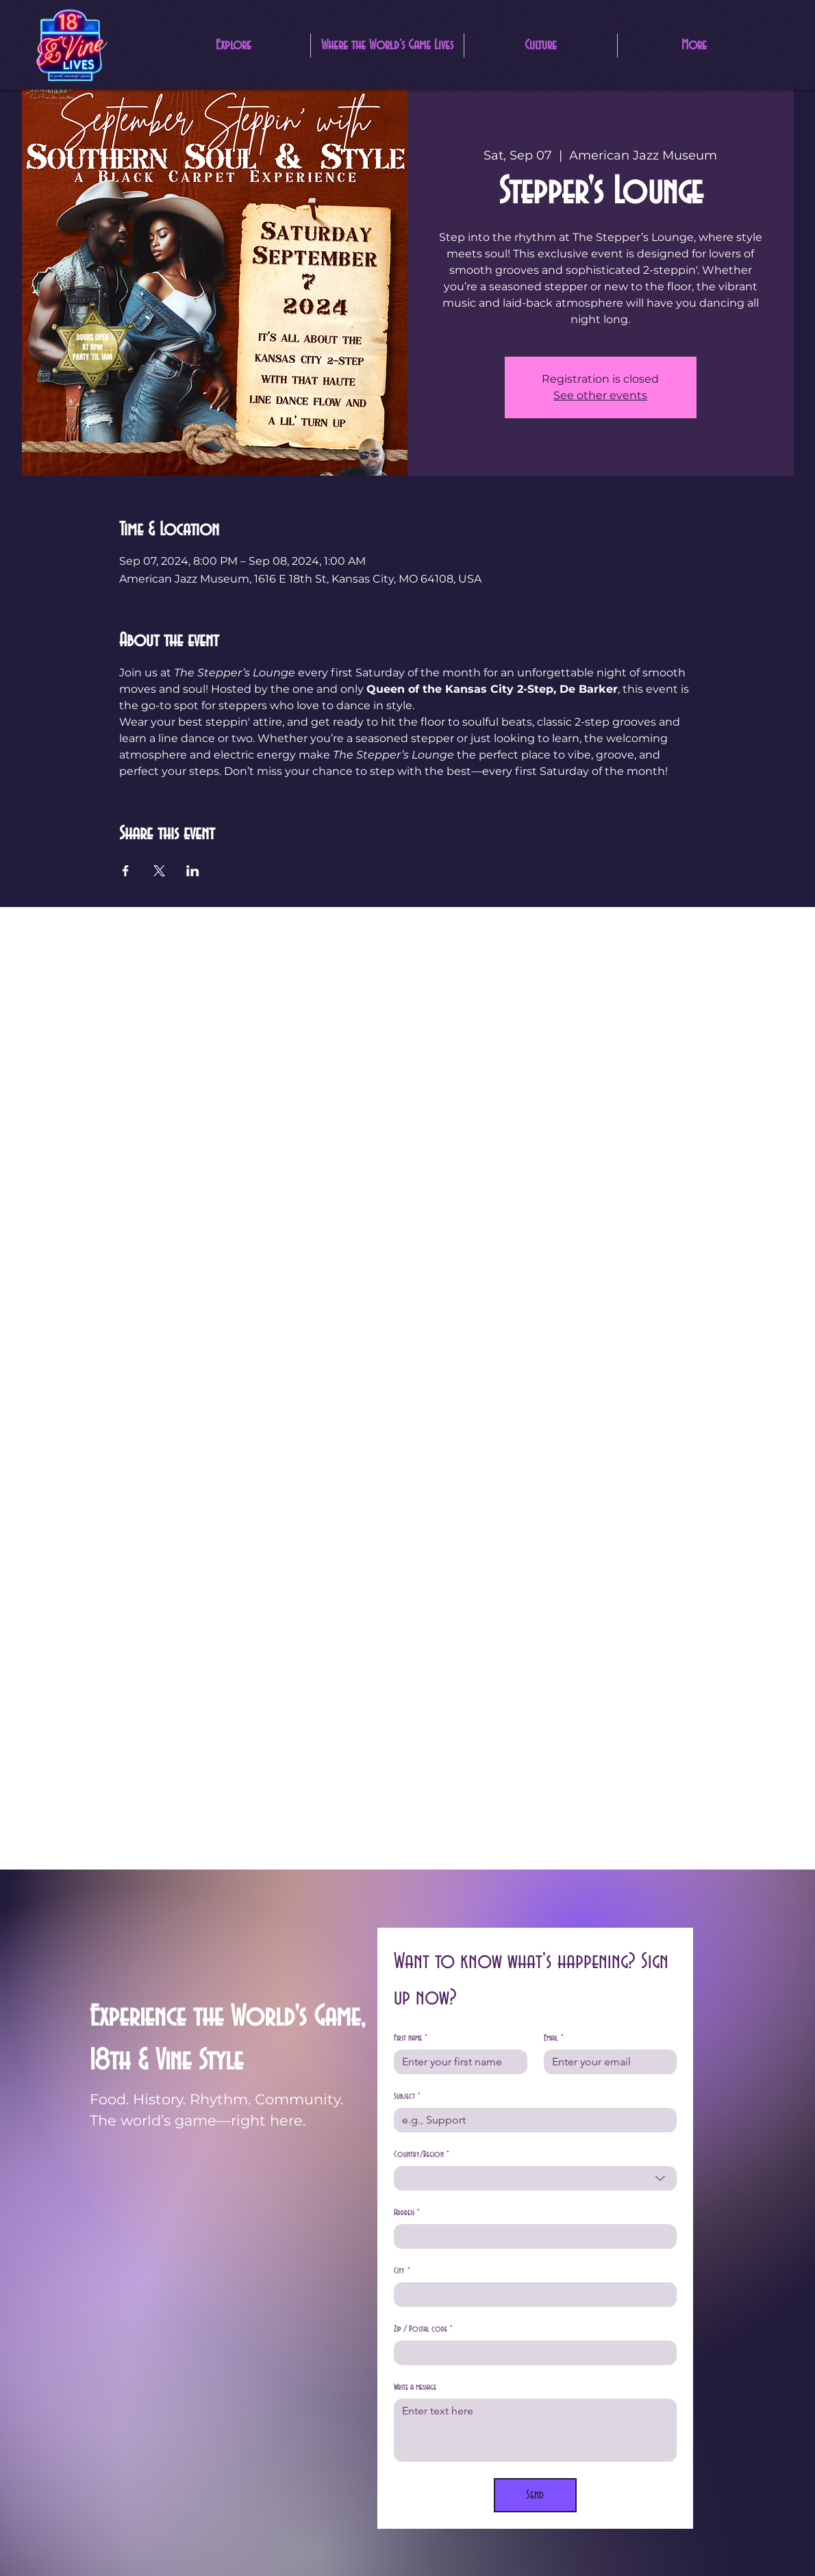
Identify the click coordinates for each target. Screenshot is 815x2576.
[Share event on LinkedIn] (192, 870)
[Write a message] (535, 2430)
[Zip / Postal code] (531, 2353)
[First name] (456, 2062)
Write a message (415, 2387)
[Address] (531, 2236)
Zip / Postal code (423, 2329)
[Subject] (531, 2120)
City (402, 2271)
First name (410, 2038)
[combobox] (535, 2178)
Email (554, 2038)
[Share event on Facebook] (125, 870)
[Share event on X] (159, 870)
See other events (600, 395)
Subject (407, 2096)
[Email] (606, 2062)
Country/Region (421, 2154)
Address (407, 2213)
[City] (531, 2294)
